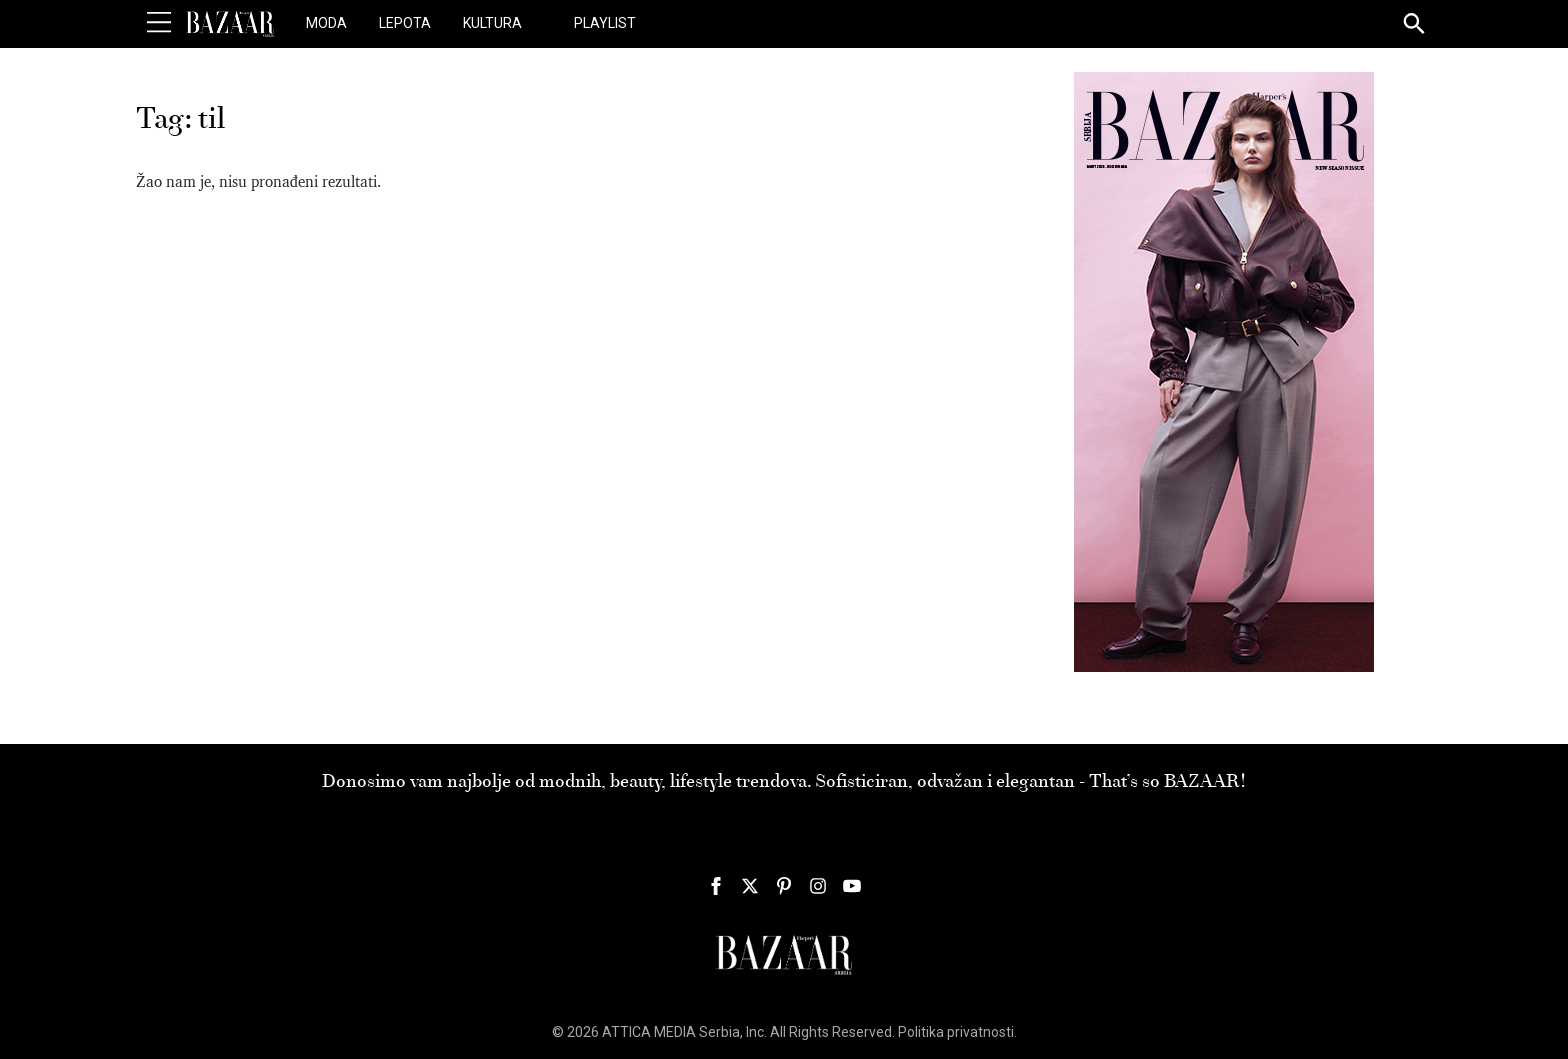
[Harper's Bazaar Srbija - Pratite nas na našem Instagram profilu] (818, 886)
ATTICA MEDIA (649, 1032)
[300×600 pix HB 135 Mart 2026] (1224, 371)
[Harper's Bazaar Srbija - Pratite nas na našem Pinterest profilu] (784, 886)
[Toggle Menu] (159, 23)
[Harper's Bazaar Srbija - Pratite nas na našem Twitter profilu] (750, 886)
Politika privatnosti (956, 1032)
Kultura (492, 23)
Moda (326, 23)
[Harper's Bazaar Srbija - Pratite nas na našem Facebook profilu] (716, 886)
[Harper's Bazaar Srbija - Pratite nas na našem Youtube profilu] (852, 886)
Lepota (405, 23)
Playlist (605, 23)
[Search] (1415, 25)
